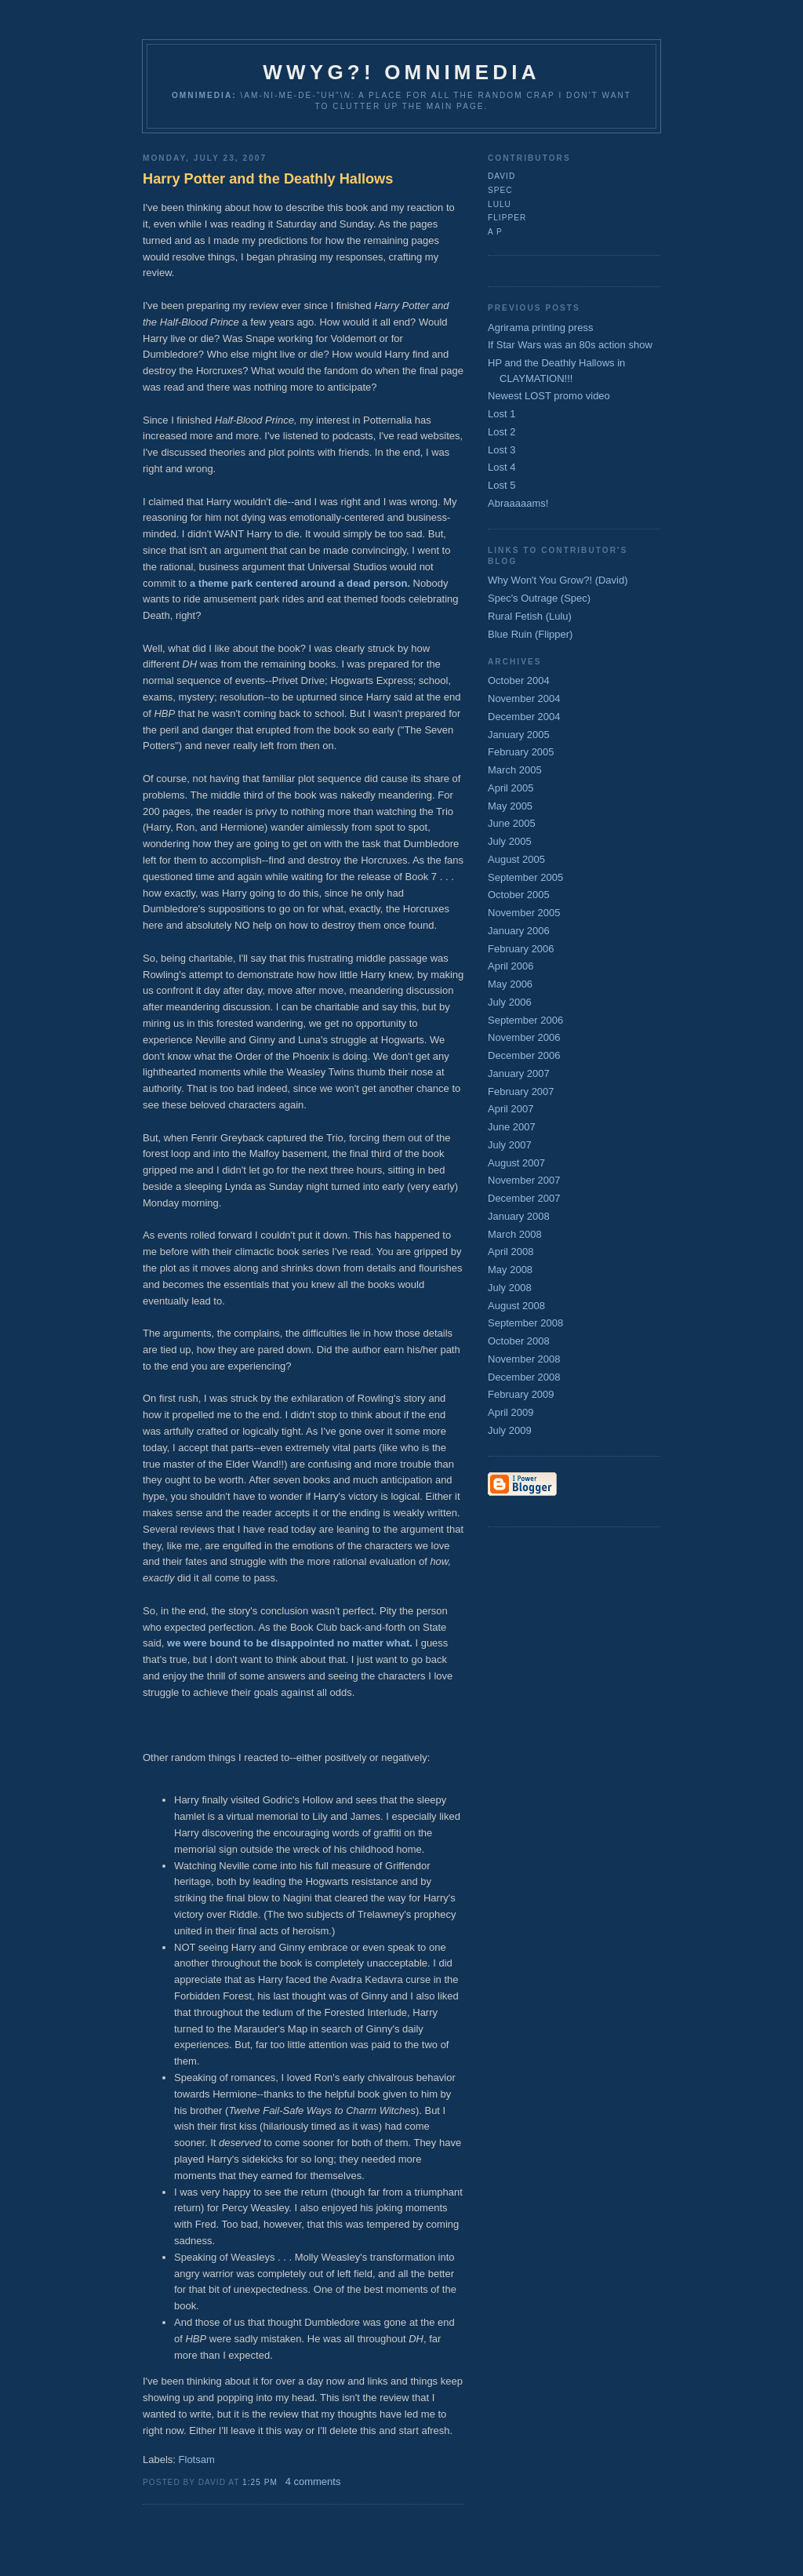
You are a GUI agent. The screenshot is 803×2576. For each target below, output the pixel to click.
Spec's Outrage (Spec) (539, 598)
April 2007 (511, 1109)
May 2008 (510, 1269)
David (501, 176)
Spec (500, 190)
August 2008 (516, 1306)
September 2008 (525, 1323)
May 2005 (510, 806)
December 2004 (524, 716)
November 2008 (524, 1359)
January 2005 (519, 734)
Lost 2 (501, 432)
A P (495, 231)
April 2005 (511, 788)
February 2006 (521, 949)
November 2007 (524, 1180)
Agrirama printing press (540, 327)
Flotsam (197, 2459)
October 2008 (519, 1341)
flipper (507, 217)
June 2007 (512, 1127)
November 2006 (524, 1037)
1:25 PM (260, 2482)
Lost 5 (501, 485)
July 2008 (510, 1287)
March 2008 (515, 1234)
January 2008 (519, 1216)
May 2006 (510, 984)
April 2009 (511, 1412)
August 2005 (516, 859)
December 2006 (524, 1055)
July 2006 (510, 1002)
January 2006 (519, 931)
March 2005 (515, 770)
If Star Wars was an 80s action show (570, 345)
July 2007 (510, 1145)
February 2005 (521, 752)
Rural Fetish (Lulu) (530, 616)
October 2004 (519, 680)
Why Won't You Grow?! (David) (558, 580)
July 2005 (510, 841)
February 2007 (521, 1091)
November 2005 (524, 913)
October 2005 (519, 895)
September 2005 (525, 877)
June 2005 (512, 823)
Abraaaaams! (518, 503)
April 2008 (511, 1251)
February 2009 (521, 1394)
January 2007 (519, 1073)
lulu (499, 204)
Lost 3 (501, 450)
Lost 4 (501, 467)
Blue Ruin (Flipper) (530, 634)
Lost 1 (501, 414)
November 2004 (524, 698)
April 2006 (511, 966)
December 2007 (524, 1198)
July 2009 (510, 1430)
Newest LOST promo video (549, 396)
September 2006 (525, 1020)
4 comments (313, 2481)
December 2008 (524, 1377)
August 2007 (516, 1163)
